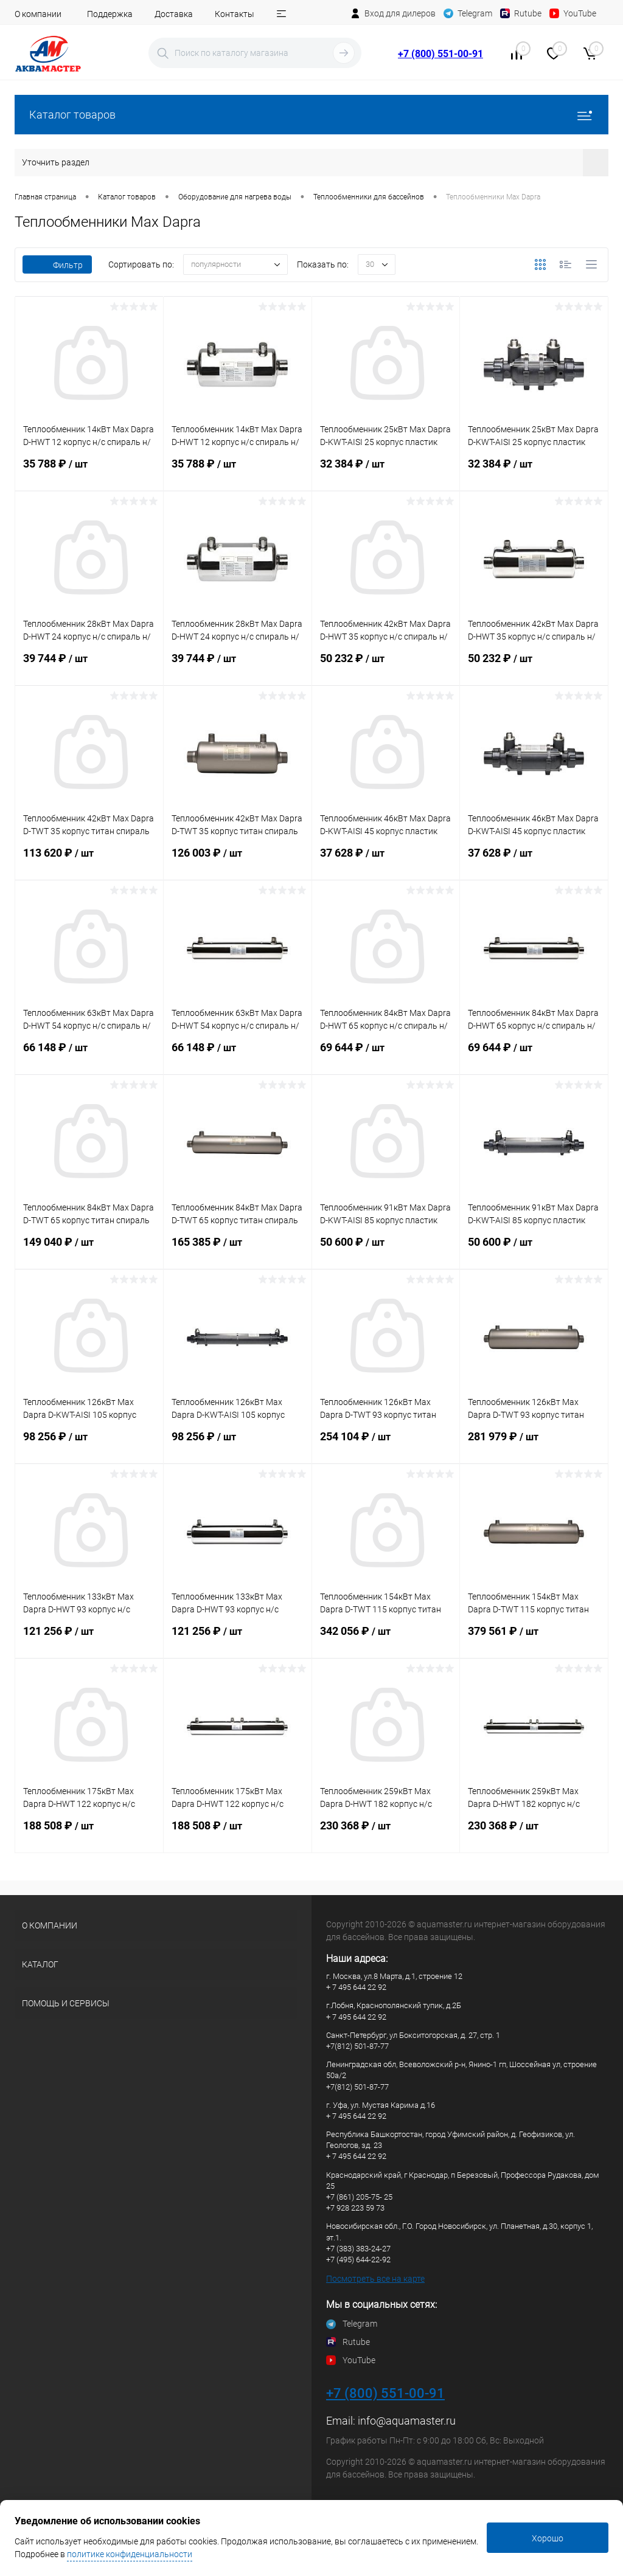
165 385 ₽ (238, 1249)
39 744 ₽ (89, 666)
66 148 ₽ (89, 1055)
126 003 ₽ (238, 860)
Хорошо (547, 2538)
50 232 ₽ (386, 666)
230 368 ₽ (386, 1833)
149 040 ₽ (89, 1249)
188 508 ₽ (89, 1833)
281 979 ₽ (534, 1444)
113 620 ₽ (89, 860)
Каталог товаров (311, 114)
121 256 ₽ (89, 1638)
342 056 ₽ (386, 1638)
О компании (38, 14)
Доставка (174, 14)
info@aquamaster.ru (407, 2420)
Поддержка (110, 14)
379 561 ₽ (534, 1638)
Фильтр (57, 265)
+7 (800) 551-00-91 (440, 54)
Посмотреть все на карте (375, 2279)
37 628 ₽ (386, 860)
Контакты (234, 14)
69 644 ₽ (386, 1055)
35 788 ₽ (89, 471)
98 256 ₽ (89, 1444)
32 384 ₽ (386, 471)
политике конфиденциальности (129, 2554)
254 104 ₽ (386, 1444)
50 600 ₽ (386, 1249)
